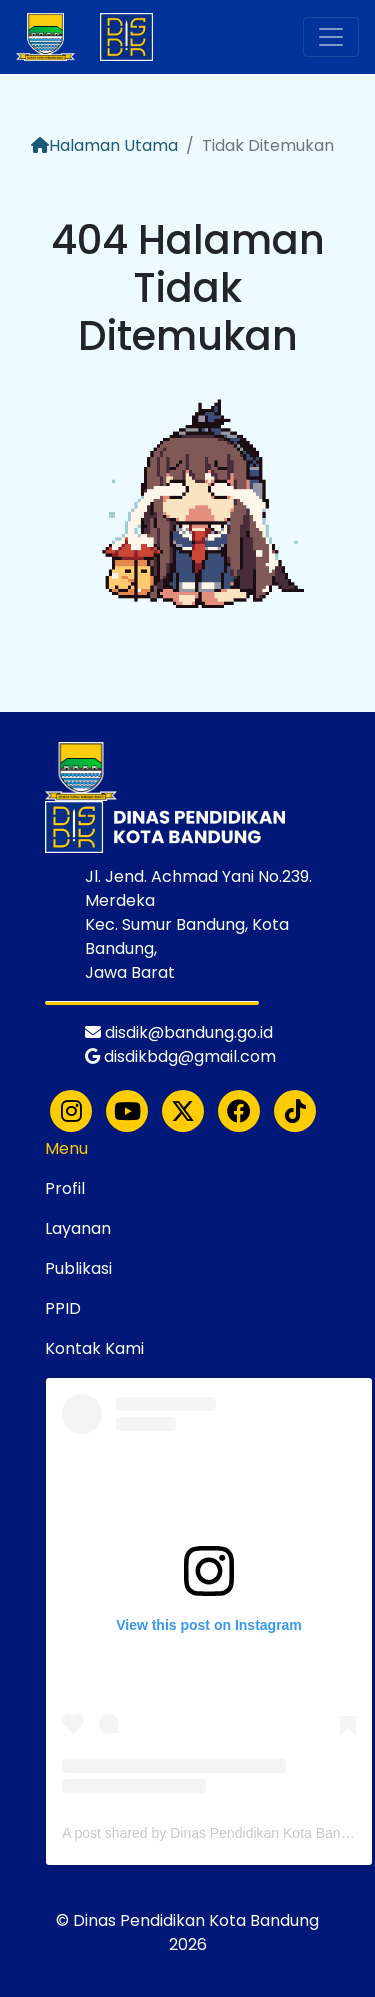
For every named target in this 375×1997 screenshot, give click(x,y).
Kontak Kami (94, 1348)
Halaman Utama (104, 145)
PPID (63, 1308)
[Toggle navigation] (331, 37)
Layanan (78, 1228)
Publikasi (78, 1268)
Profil (65, 1188)
